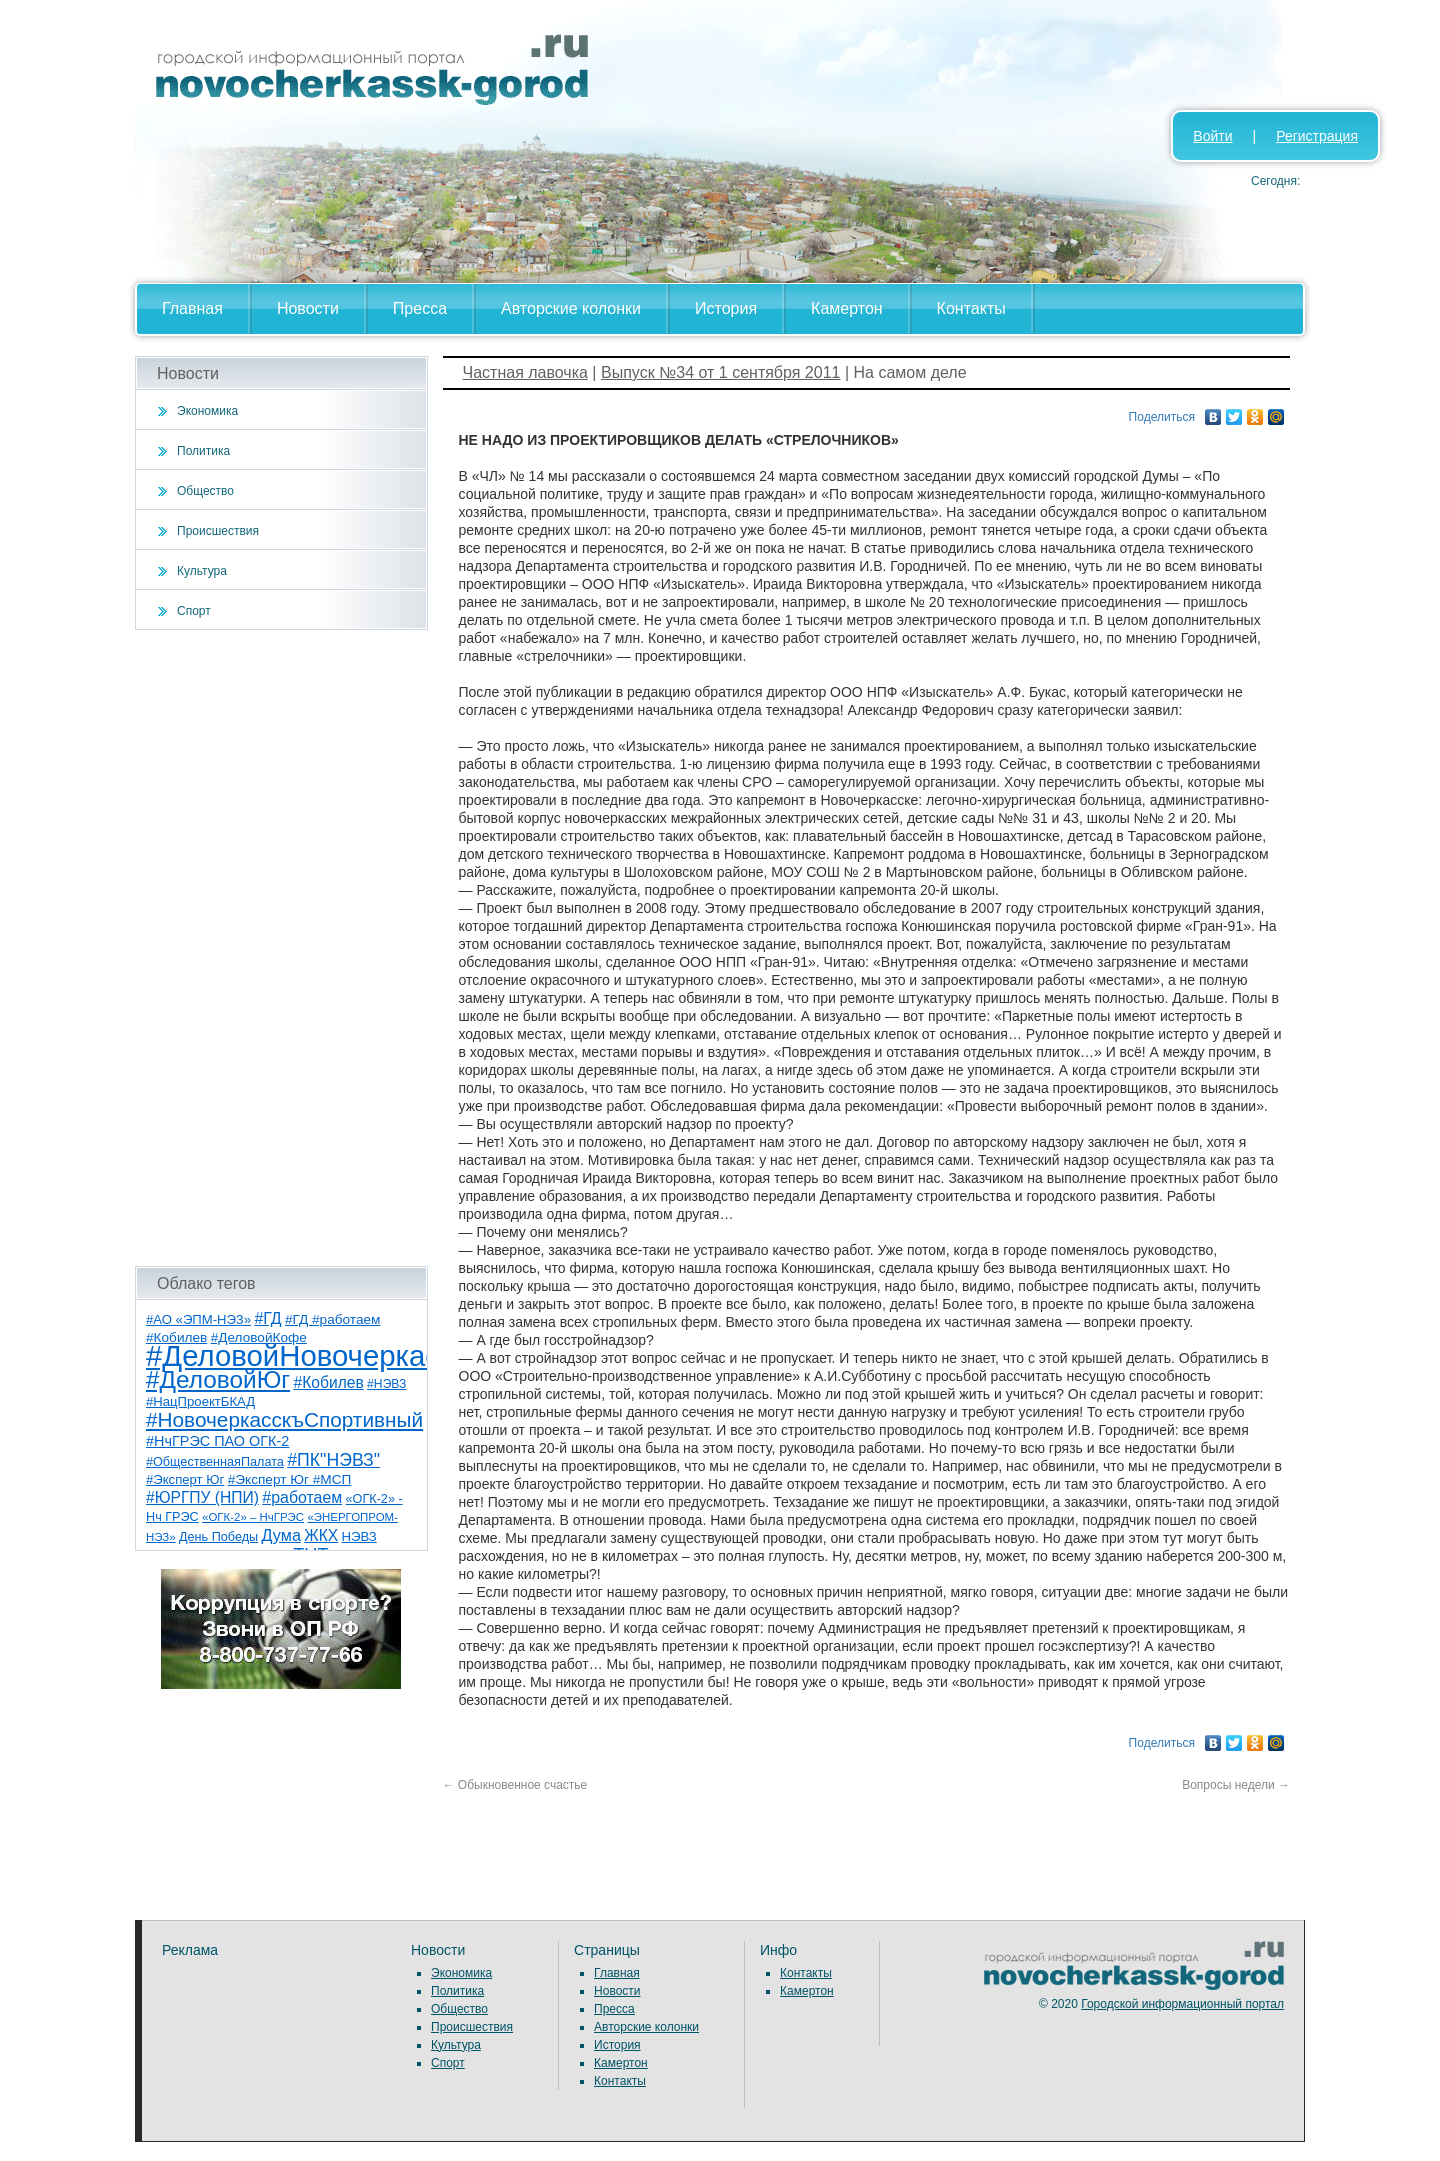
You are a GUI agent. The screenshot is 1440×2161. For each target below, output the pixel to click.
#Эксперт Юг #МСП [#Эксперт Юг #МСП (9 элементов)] (290, 1479)
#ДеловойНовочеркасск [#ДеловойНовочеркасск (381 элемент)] (306, 1355)
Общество (205, 491)
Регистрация (1317, 136)
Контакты (971, 308)
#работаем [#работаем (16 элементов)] (302, 1497)
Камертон (847, 308)
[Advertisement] (281, 948)
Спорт (194, 611)
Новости (308, 308)
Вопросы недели (1236, 1785)
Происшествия (218, 531)
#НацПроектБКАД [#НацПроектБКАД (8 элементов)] (200, 1401)
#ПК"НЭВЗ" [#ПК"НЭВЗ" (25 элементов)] (333, 1460)
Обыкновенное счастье (515, 1785)
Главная (192, 308)
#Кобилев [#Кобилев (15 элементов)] (328, 1382)
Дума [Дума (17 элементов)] (280, 1535)
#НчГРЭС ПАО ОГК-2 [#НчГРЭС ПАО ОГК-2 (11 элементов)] (217, 1441)
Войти (1212, 136)
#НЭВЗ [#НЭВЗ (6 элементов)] (386, 1384)
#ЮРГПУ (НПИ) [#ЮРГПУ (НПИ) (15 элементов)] (202, 1497)
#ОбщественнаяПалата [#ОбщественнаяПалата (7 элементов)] (215, 1462)
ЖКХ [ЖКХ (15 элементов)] (321, 1535)
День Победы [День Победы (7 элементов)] (218, 1537)
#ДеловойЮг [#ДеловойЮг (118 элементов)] (218, 1379)
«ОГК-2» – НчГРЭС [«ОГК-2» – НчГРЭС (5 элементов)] (253, 1517)
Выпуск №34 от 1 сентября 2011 (720, 372)
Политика (203, 451)
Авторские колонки (571, 308)
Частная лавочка (525, 372)
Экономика (207, 411)
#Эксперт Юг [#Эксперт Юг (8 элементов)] (185, 1479)
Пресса (420, 308)
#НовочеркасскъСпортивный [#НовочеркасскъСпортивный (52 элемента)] (284, 1419)
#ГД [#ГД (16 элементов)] (267, 1318)
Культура (202, 571)
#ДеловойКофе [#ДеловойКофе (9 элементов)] (259, 1337)
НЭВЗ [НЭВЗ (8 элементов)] (359, 1536)
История (726, 308)
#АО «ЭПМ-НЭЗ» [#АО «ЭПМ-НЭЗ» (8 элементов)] (198, 1319)
